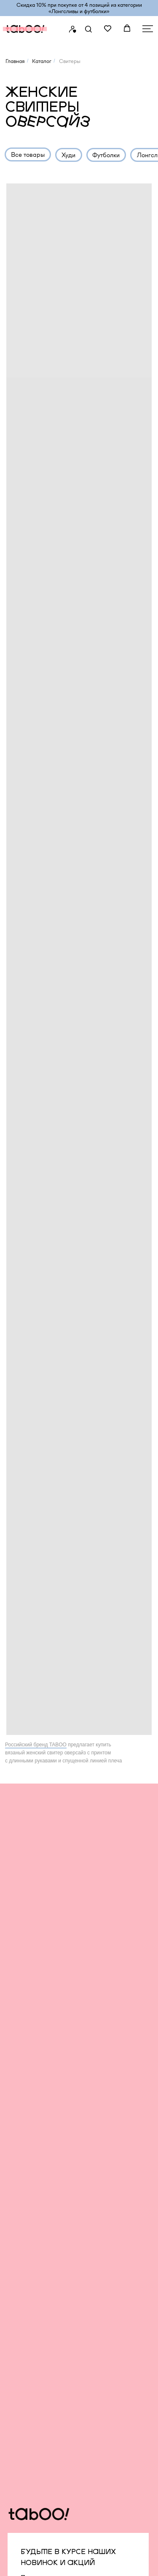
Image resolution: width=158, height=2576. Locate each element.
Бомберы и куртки (37, 2232)
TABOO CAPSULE (37, 2100)
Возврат (98, 2138)
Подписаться (47, 2008)
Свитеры (23, 2241)
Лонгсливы (26, 2204)
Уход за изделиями (114, 2148)
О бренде (100, 2082)
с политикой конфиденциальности (72, 1957)
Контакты (99, 2185)
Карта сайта (28, 2459)
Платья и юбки (32, 2251)
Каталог (41, 61)
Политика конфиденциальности (55, 2447)
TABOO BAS (29, 2091)
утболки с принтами (44, 2213)
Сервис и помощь (112, 2119)
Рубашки (24, 2148)
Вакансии (100, 2100)
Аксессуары (28, 2279)
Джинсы (23, 2185)
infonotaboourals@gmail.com (78, 2427)
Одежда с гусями (36, 2270)
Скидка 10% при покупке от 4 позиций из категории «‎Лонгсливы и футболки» (79, 8)
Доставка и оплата (114, 2129)
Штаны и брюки (33, 2176)
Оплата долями (108, 2166)
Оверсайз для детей (40, 2138)
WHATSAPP (41, 2394)
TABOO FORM (32, 2110)
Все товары (27, 2082)
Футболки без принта (41, 2223)
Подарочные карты (114, 2157)
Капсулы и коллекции (41, 2298)
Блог (93, 2091)
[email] (78, 1914)
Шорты (21, 2260)
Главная (15, 61)
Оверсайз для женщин (44, 2119)
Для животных (31, 2289)
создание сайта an (44, 2563)
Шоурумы (100, 2176)
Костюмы (23, 2157)
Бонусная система (113, 2110)
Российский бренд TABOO (36, 1745)
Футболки (24, 2195)
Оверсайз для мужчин (43, 2129)
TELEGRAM (40, 2380)
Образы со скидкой (39, 2166)
